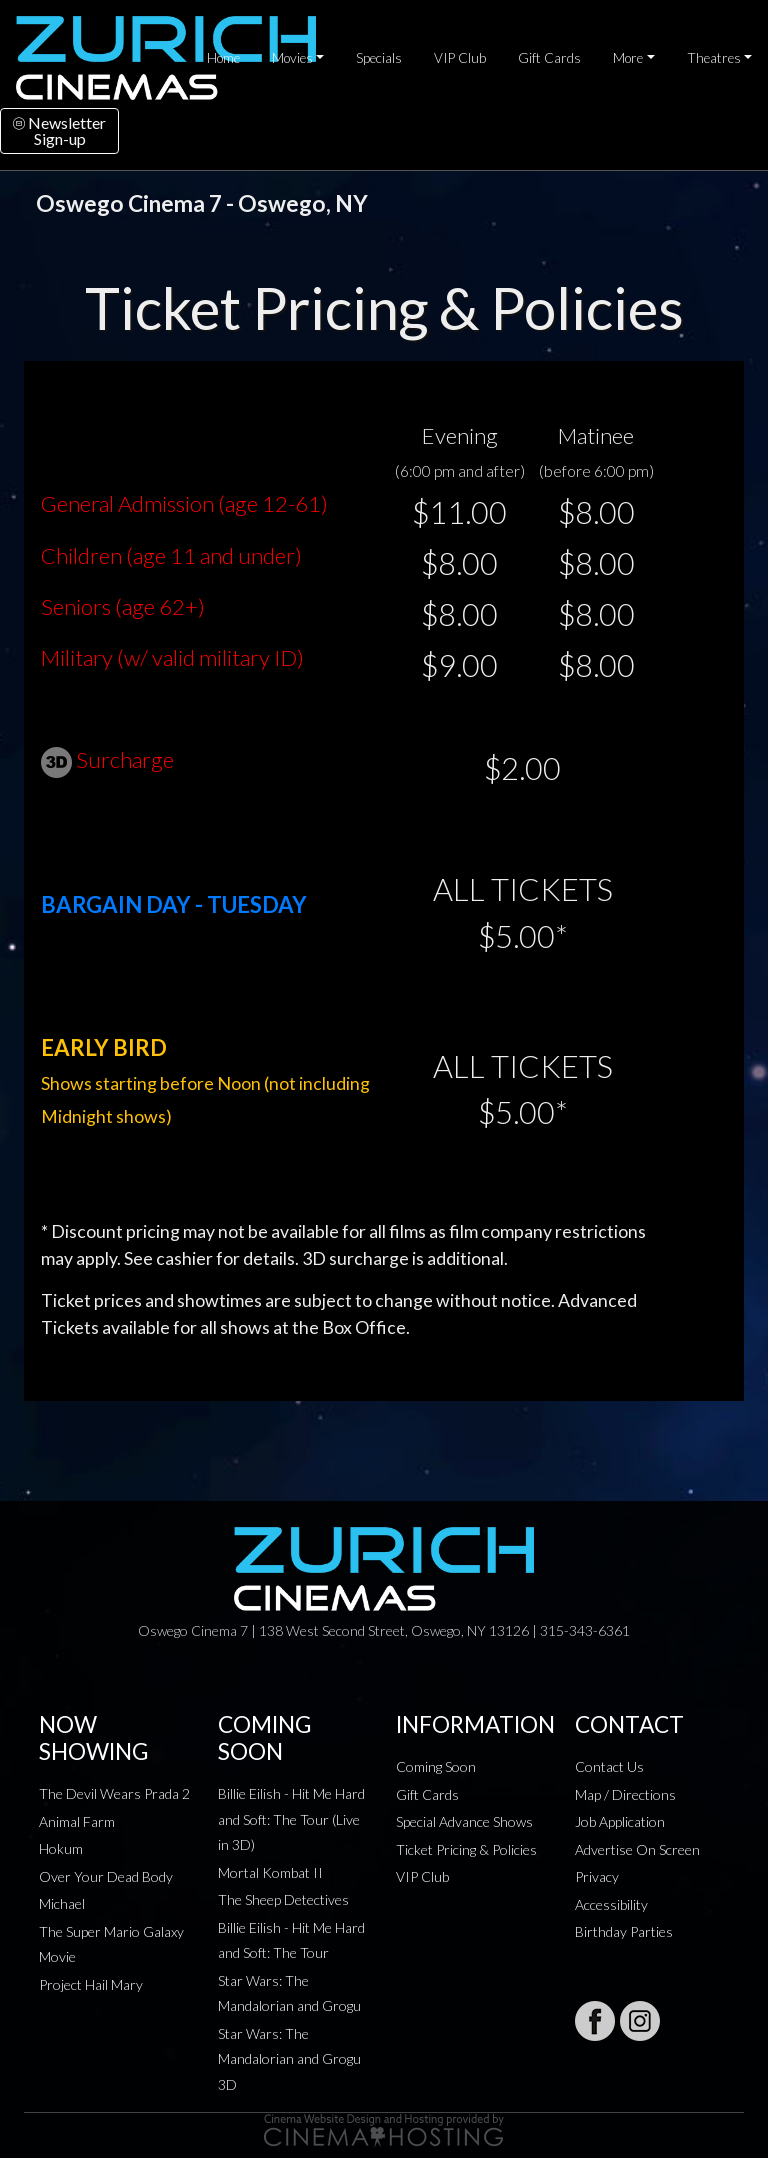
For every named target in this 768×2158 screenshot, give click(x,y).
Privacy (597, 1876)
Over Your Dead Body (106, 1876)
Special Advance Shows (464, 1821)
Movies (292, 58)
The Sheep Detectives (283, 1899)
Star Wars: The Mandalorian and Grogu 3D (289, 2059)
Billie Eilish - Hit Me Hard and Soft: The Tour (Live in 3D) (291, 1819)
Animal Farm (77, 1821)
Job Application (620, 1821)
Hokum (61, 1848)
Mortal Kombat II (270, 1872)
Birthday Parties (624, 1931)
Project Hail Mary (91, 1984)
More (628, 58)
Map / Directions (625, 1794)
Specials (379, 58)
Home (223, 58)
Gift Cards (549, 58)
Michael (62, 1903)
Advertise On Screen (637, 1849)
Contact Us (609, 1766)
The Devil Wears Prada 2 (114, 1793)
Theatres (714, 58)
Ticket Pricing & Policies (466, 1849)
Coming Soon (436, 1766)
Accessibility (611, 1904)
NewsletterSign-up (59, 130)
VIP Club (460, 58)
